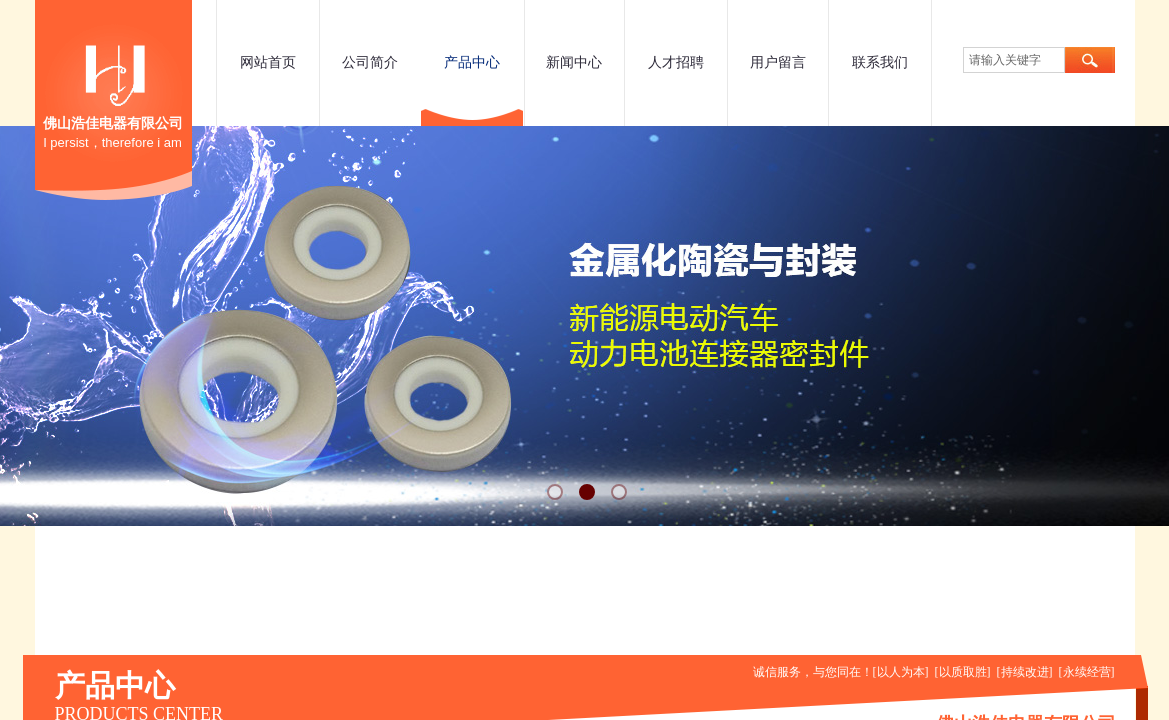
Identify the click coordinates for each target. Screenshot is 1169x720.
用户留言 (778, 62)
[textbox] (1014, 60)
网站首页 (268, 62)
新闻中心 (574, 62)
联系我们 (880, 62)
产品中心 (472, 62)
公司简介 (370, 62)
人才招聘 (676, 62)
